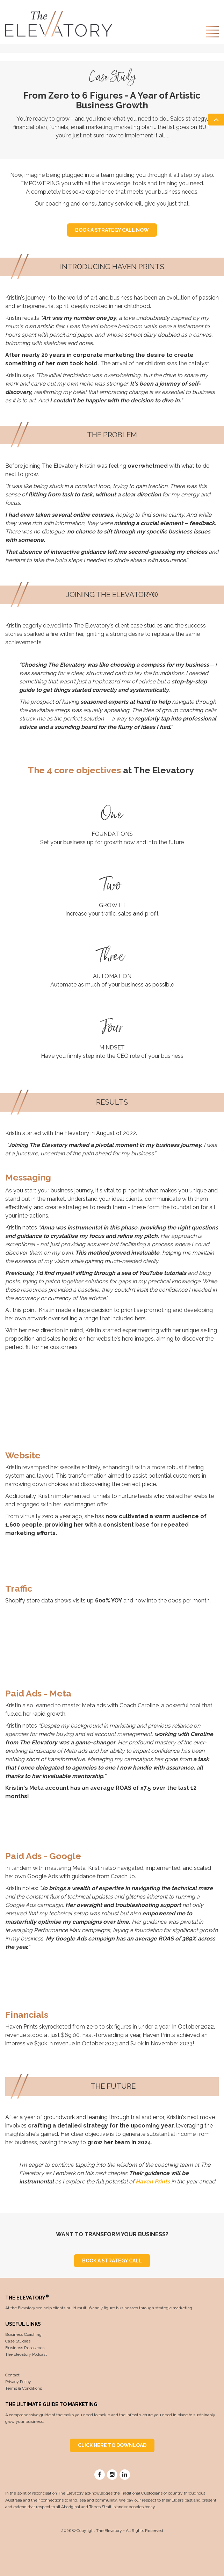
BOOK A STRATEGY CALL (112, 2260)
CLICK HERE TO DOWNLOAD (112, 2445)
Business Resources (24, 2347)
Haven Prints (153, 2181)
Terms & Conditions (23, 2388)
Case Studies (17, 2341)
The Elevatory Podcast (26, 2354)
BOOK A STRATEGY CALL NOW (112, 230)
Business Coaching (23, 2334)
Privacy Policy (18, 2381)
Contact (12, 2375)
